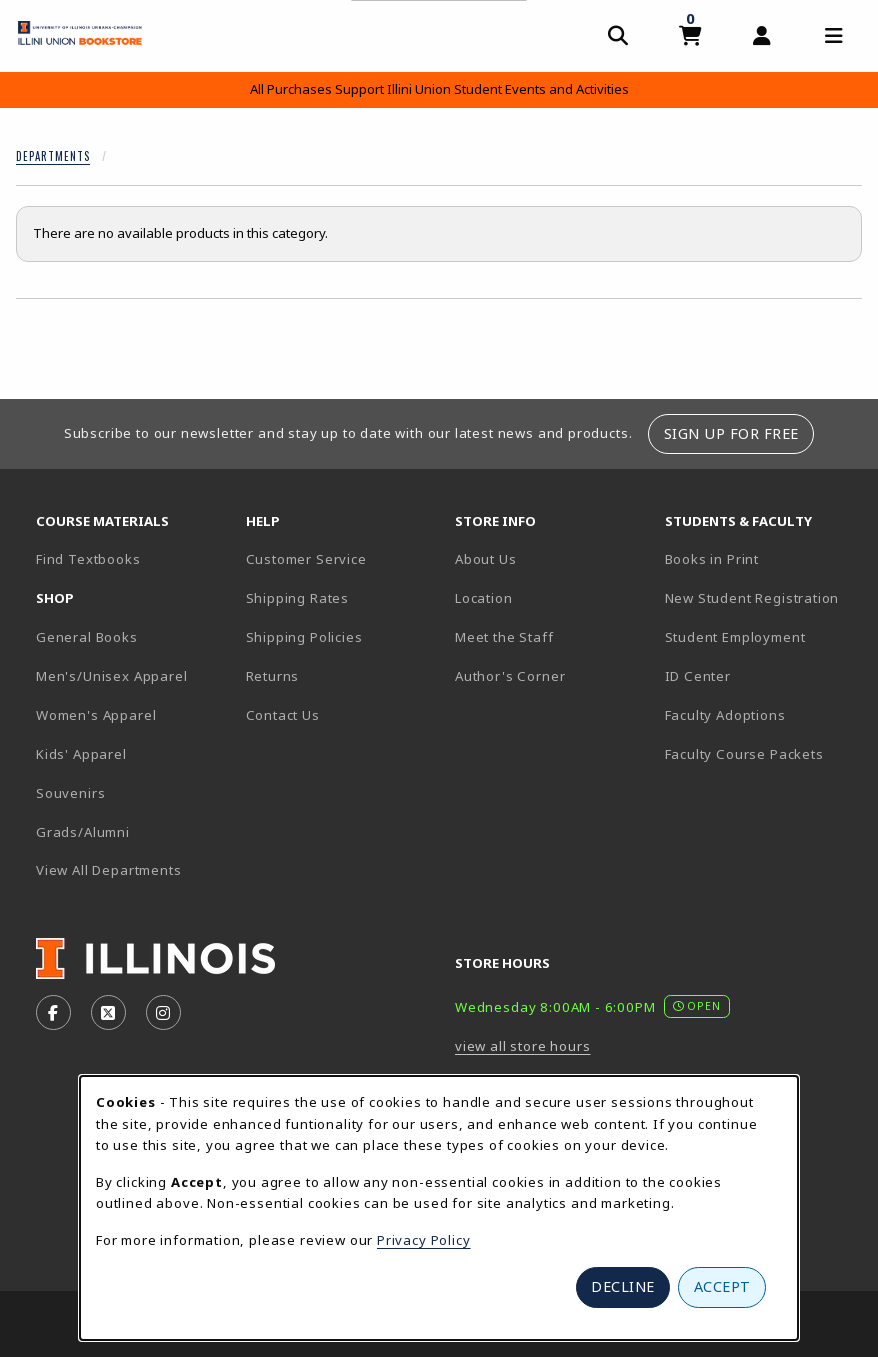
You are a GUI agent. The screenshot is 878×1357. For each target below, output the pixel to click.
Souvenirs (70, 793)
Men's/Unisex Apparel (112, 676)
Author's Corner (510, 676)
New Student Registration (752, 598)
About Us (486, 559)
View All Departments (109, 870)
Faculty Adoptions (725, 715)
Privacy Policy (424, 1240)
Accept (722, 1286)
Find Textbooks (88, 559)
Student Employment (762, 636)
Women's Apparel (96, 715)
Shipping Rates (298, 598)
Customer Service (306, 559)
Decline (623, 1286)
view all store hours (523, 1046)
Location (484, 598)
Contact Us (283, 715)
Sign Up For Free (731, 433)
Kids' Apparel (81, 754)
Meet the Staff (504, 637)
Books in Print (762, 558)
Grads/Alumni (83, 832)
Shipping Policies (304, 637)
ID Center (762, 675)
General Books (87, 637)
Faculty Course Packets (744, 754)
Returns (273, 676)
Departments (53, 156)
